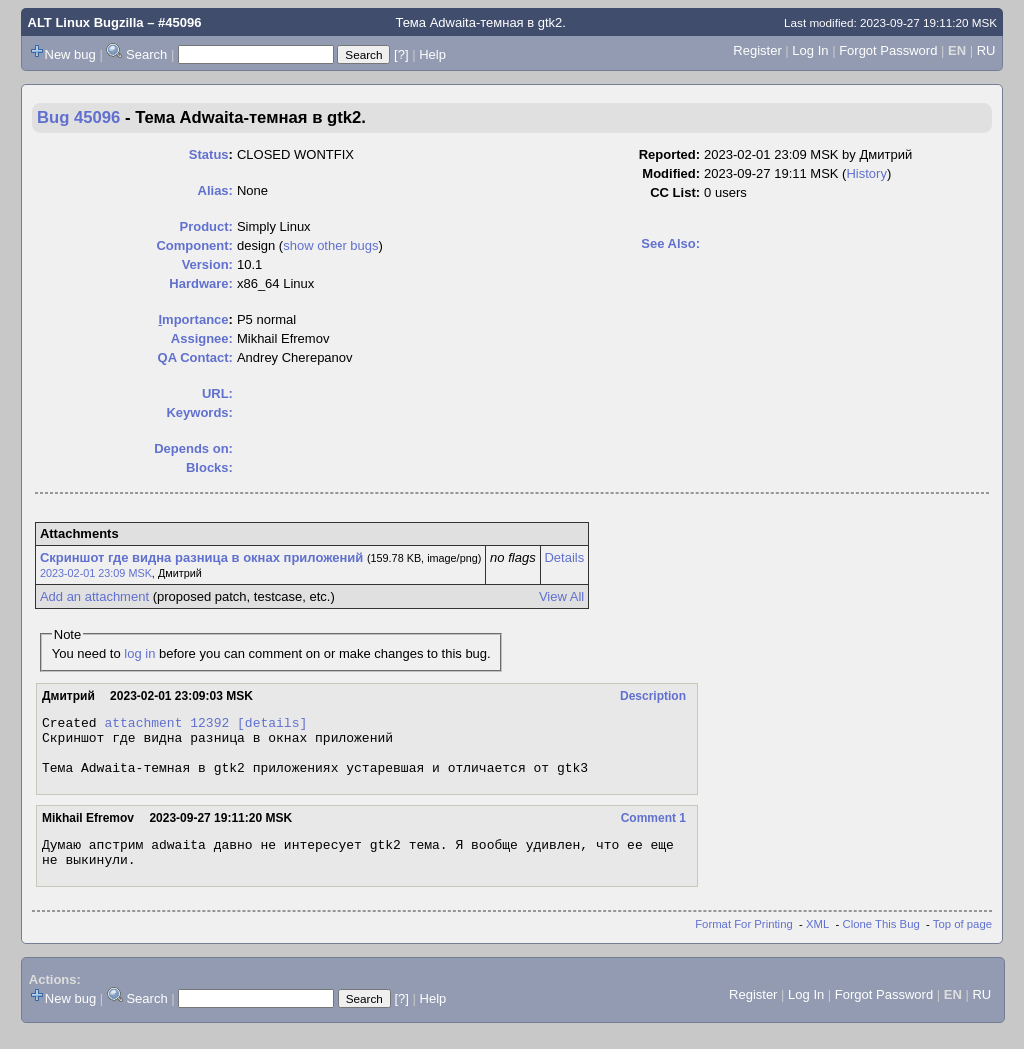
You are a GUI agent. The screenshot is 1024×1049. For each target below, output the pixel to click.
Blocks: (209, 467)
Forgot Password (888, 50)
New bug (70, 54)
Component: (194, 245)
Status (209, 154)
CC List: (675, 192)
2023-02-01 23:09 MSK (96, 573)
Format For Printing (744, 942)
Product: (205, 226)
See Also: (670, 243)
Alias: (215, 190)
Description (653, 696)
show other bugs (330, 245)
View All (561, 596)
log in (139, 653)
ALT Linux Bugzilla (86, 22)
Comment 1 (653, 830)
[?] (401, 54)
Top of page (962, 942)
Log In (810, 50)
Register (757, 50)
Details (564, 557)
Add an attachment (94, 596)
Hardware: (201, 283)
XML (817, 942)
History (866, 173)
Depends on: (193, 448)
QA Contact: (195, 357)
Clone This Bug (881, 942)
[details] (272, 725)
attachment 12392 (166, 725)
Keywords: (199, 412)
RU (986, 50)
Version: (207, 264)
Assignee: (202, 338)
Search (146, 54)
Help (432, 54)
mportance (193, 319)
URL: (217, 393)
